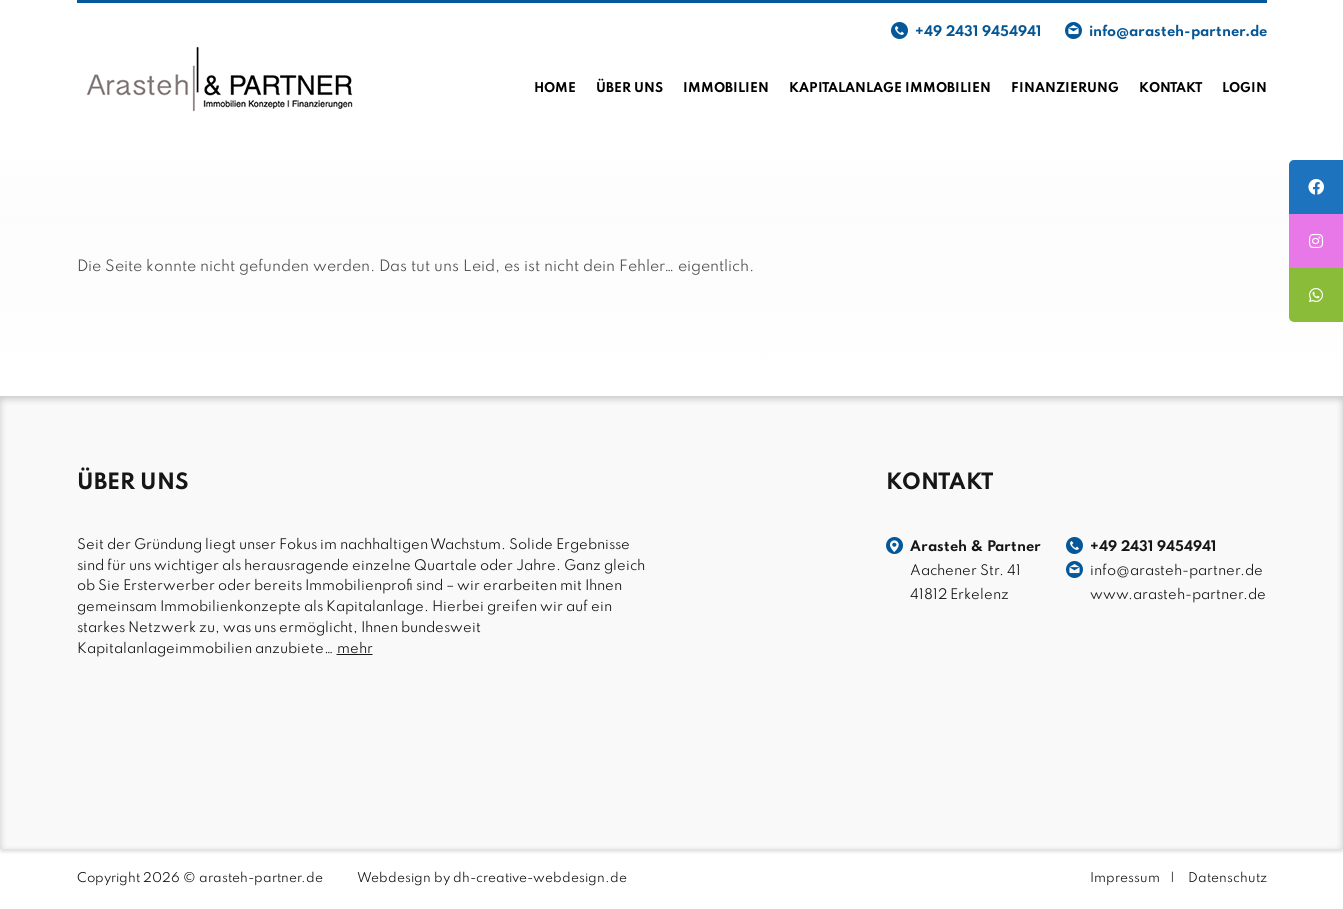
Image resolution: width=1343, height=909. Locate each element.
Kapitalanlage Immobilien (890, 88)
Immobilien (726, 88)
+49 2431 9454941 (978, 32)
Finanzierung (1065, 88)
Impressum (1125, 878)
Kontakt (1170, 88)
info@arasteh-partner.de (1178, 32)
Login (1244, 88)
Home (555, 88)
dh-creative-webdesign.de (540, 878)
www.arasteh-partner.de (1178, 595)
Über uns (629, 88)
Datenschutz (1227, 878)
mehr (355, 649)
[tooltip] (1316, 187)
